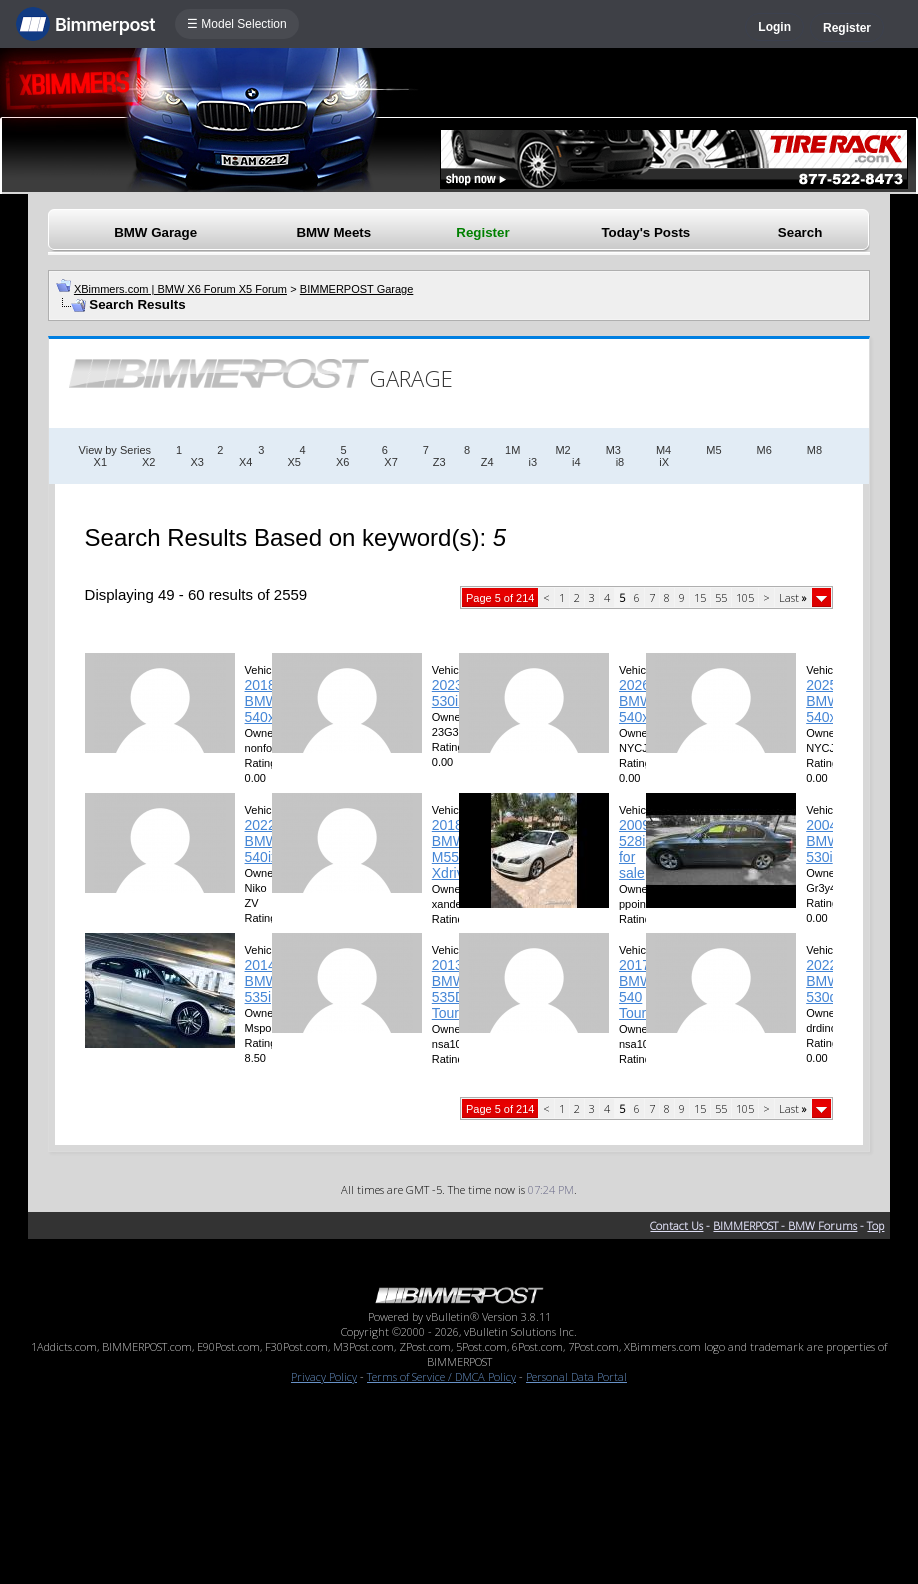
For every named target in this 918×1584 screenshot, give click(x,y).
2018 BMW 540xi (262, 701)
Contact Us (676, 1225)
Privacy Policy (324, 1376)
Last (793, 597)
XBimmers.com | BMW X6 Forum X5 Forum (180, 289)
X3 (196, 462)
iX (664, 462)
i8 (620, 462)
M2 (562, 450)
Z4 (487, 462)
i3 (533, 462)
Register (847, 28)
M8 (814, 450)
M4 (663, 450)
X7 (390, 462)
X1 (100, 462)
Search (800, 232)
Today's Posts (645, 232)
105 (745, 597)
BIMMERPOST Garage (357, 289)
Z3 (439, 462)
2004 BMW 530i (823, 841)
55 (721, 597)
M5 (713, 450)
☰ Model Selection (237, 24)
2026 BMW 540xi (636, 701)
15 (700, 597)
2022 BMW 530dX (826, 981)
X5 (293, 462)
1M (512, 450)
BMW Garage (155, 232)
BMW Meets (333, 232)
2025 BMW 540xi (823, 701)
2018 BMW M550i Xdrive (452, 849)
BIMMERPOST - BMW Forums (785, 1225)
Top (875, 1225)
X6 (342, 462)
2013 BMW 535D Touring (455, 989)
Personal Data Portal (576, 1376)
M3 (613, 450)
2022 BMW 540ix (262, 841)
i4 (576, 462)
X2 (148, 462)
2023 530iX (450, 693)
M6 (764, 450)
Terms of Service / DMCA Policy (441, 1376)
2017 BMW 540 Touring (642, 989)
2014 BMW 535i (262, 981)
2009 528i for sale (634, 849)
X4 (245, 462)
